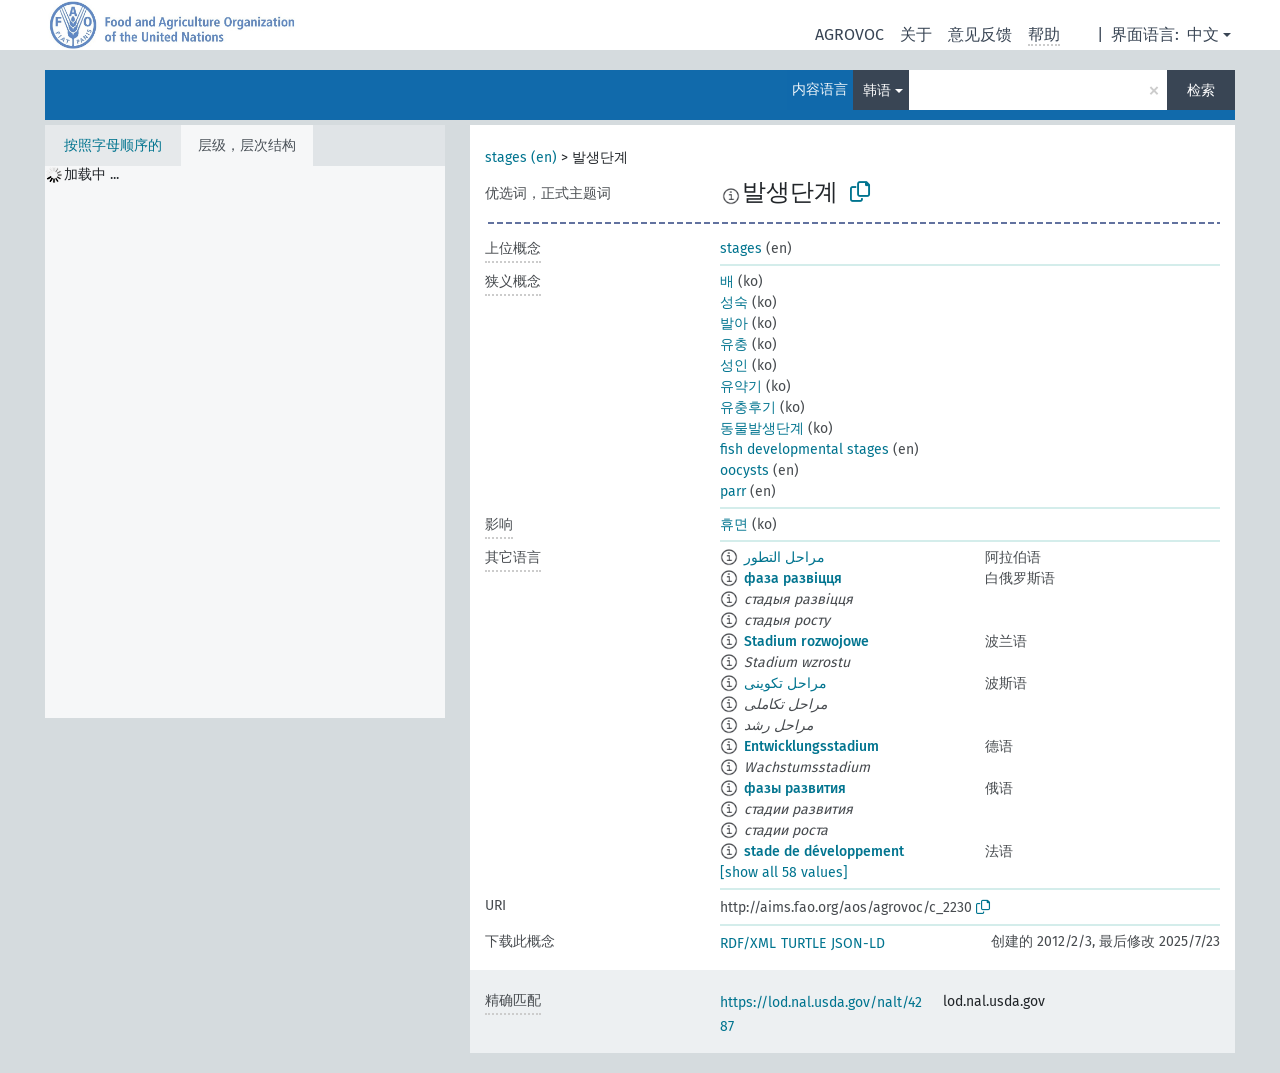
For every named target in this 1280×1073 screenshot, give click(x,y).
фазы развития (795, 788)
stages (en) (521, 157)
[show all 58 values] (784, 872)
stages (741, 248)
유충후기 (748, 407)
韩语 (877, 90)
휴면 (734, 524)
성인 (734, 365)
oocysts (744, 470)
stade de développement (824, 851)
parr (733, 491)
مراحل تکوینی (785, 683)
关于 (916, 34)
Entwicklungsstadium (811, 746)
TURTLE (803, 943)
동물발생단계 (762, 428)
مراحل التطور (784, 557)
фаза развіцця (793, 578)
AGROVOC (849, 34)
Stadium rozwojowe (806, 641)
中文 (1203, 34)
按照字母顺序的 (113, 145)
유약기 (741, 386)
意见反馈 (980, 34)
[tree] (245, 442)
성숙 (734, 302)
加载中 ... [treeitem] (91, 174)
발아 (734, 323)
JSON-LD (858, 943)
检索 (1201, 90)
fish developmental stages (804, 449)
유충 (734, 344)
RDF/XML (748, 943)
